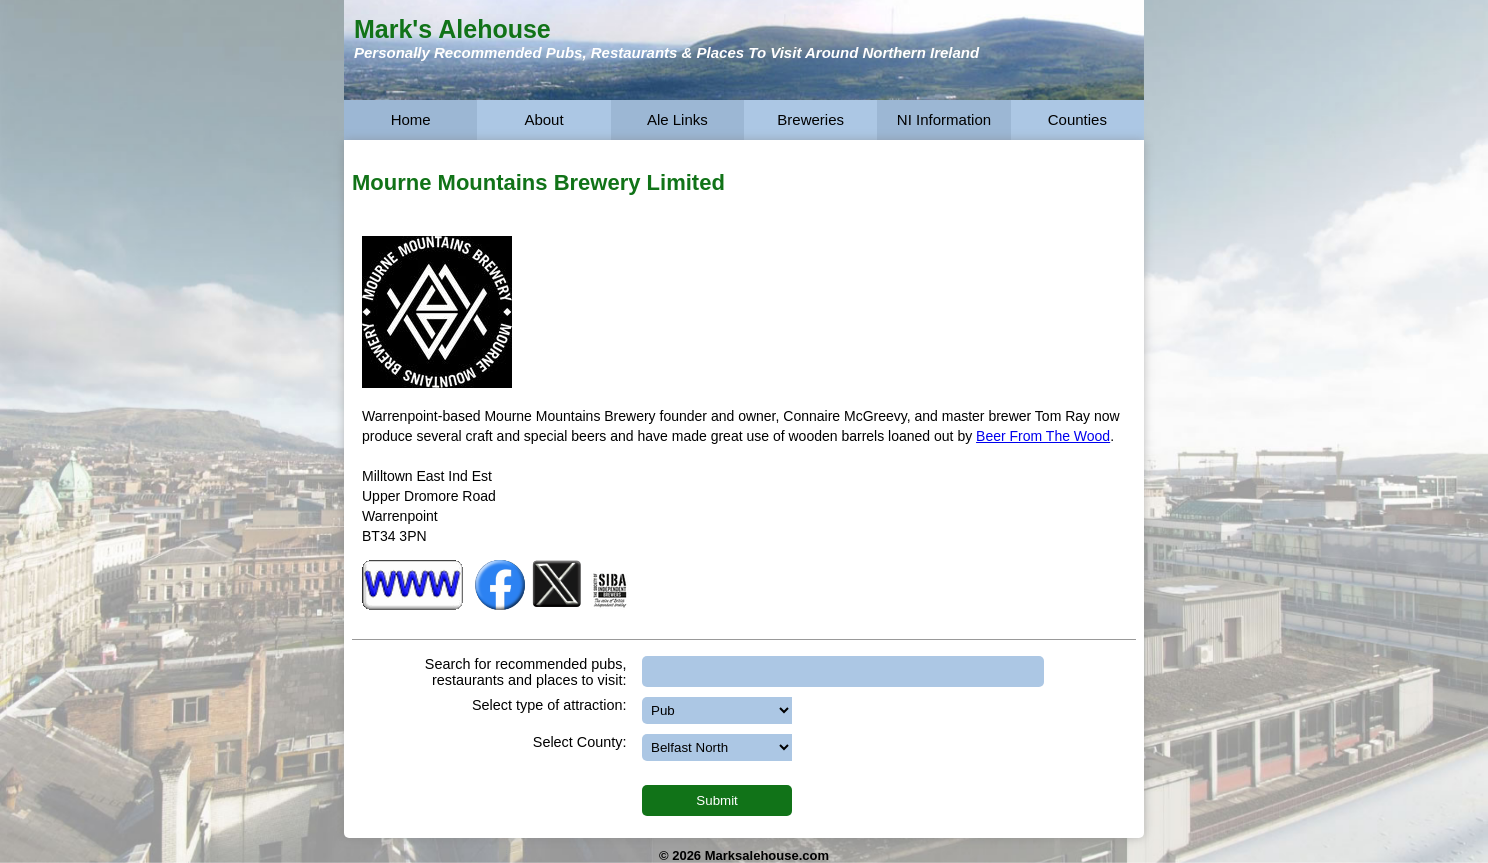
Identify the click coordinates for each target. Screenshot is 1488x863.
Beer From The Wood (1043, 436)
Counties (1077, 119)
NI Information (944, 119)
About (543, 119)
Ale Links (677, 119)
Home (411, 119)
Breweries (810, 119)
